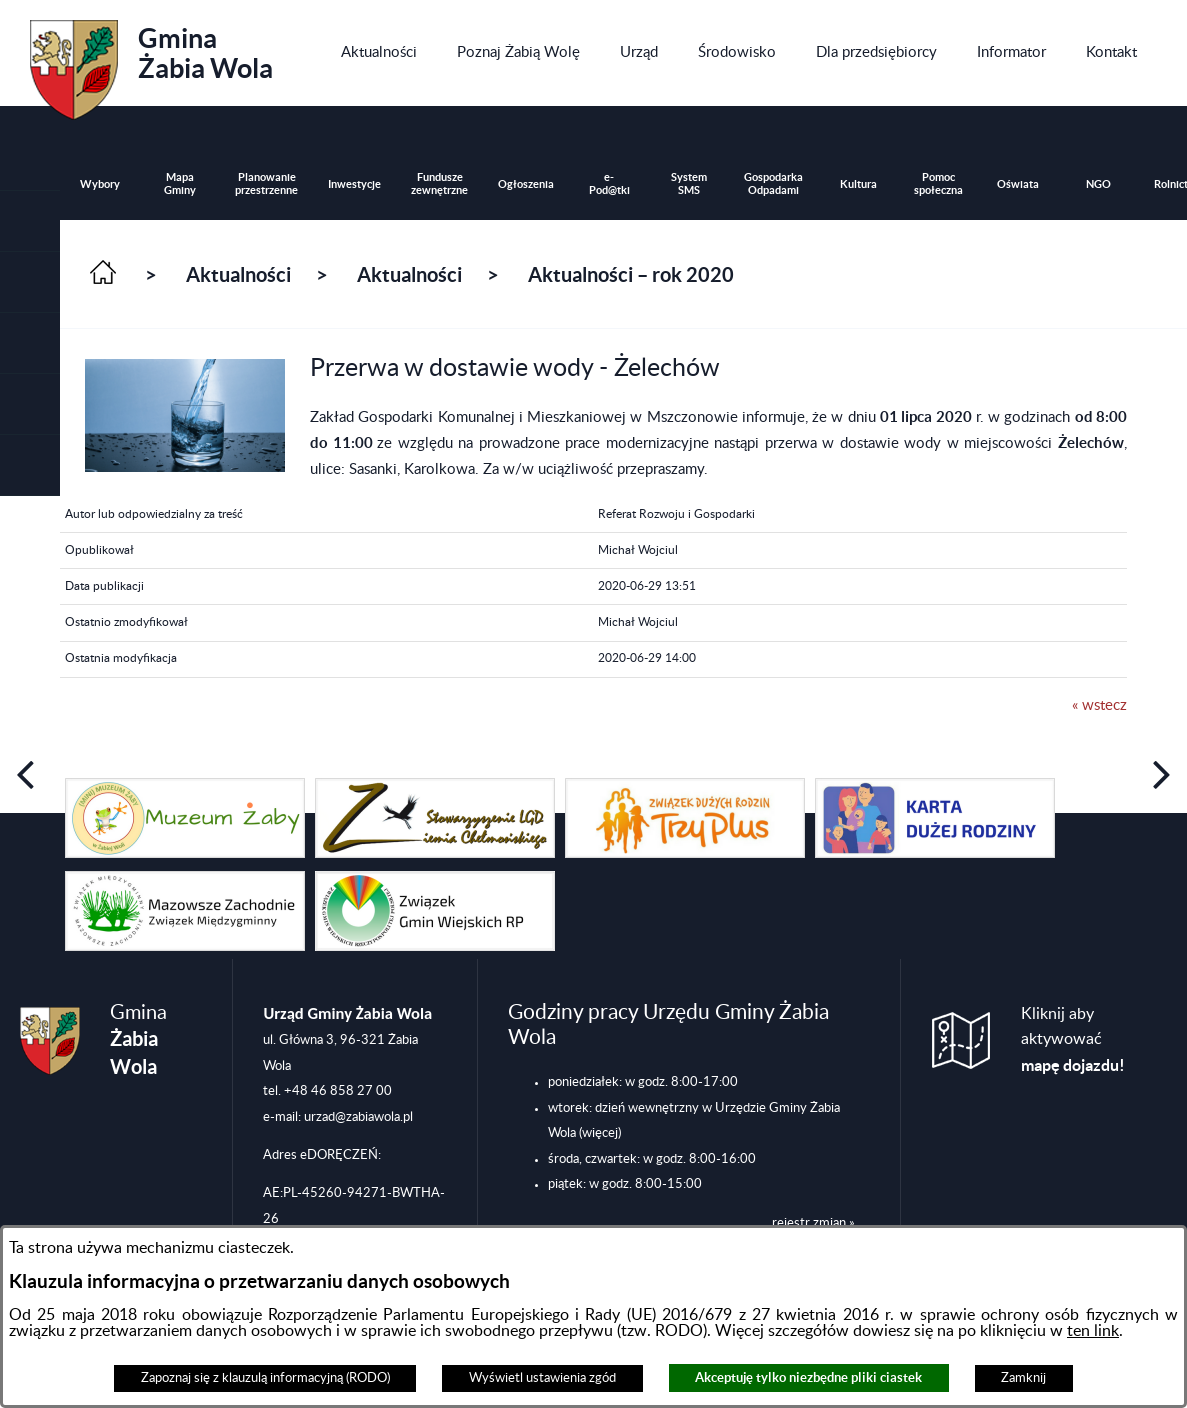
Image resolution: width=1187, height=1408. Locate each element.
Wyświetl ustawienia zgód (542, 1378)
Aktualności (238, 274)
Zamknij (1023, 1378)
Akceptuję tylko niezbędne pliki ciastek (808, 1377)
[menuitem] (379, 53)
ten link (1093, 1331)
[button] (30, 282)
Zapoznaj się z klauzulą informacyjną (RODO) (265, 1378)
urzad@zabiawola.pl (358, 1117)
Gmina (151, 63)
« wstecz (1099, 705)
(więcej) (600, 1133)
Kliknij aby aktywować (1073, 1040)
